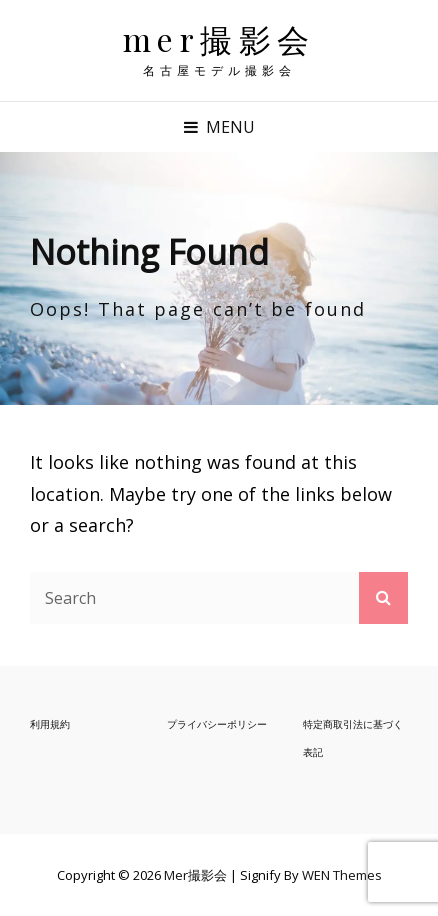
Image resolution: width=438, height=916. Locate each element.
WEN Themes (342, 875)
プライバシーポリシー (217, 724)
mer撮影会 (219, 38)
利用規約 (50, 724)
